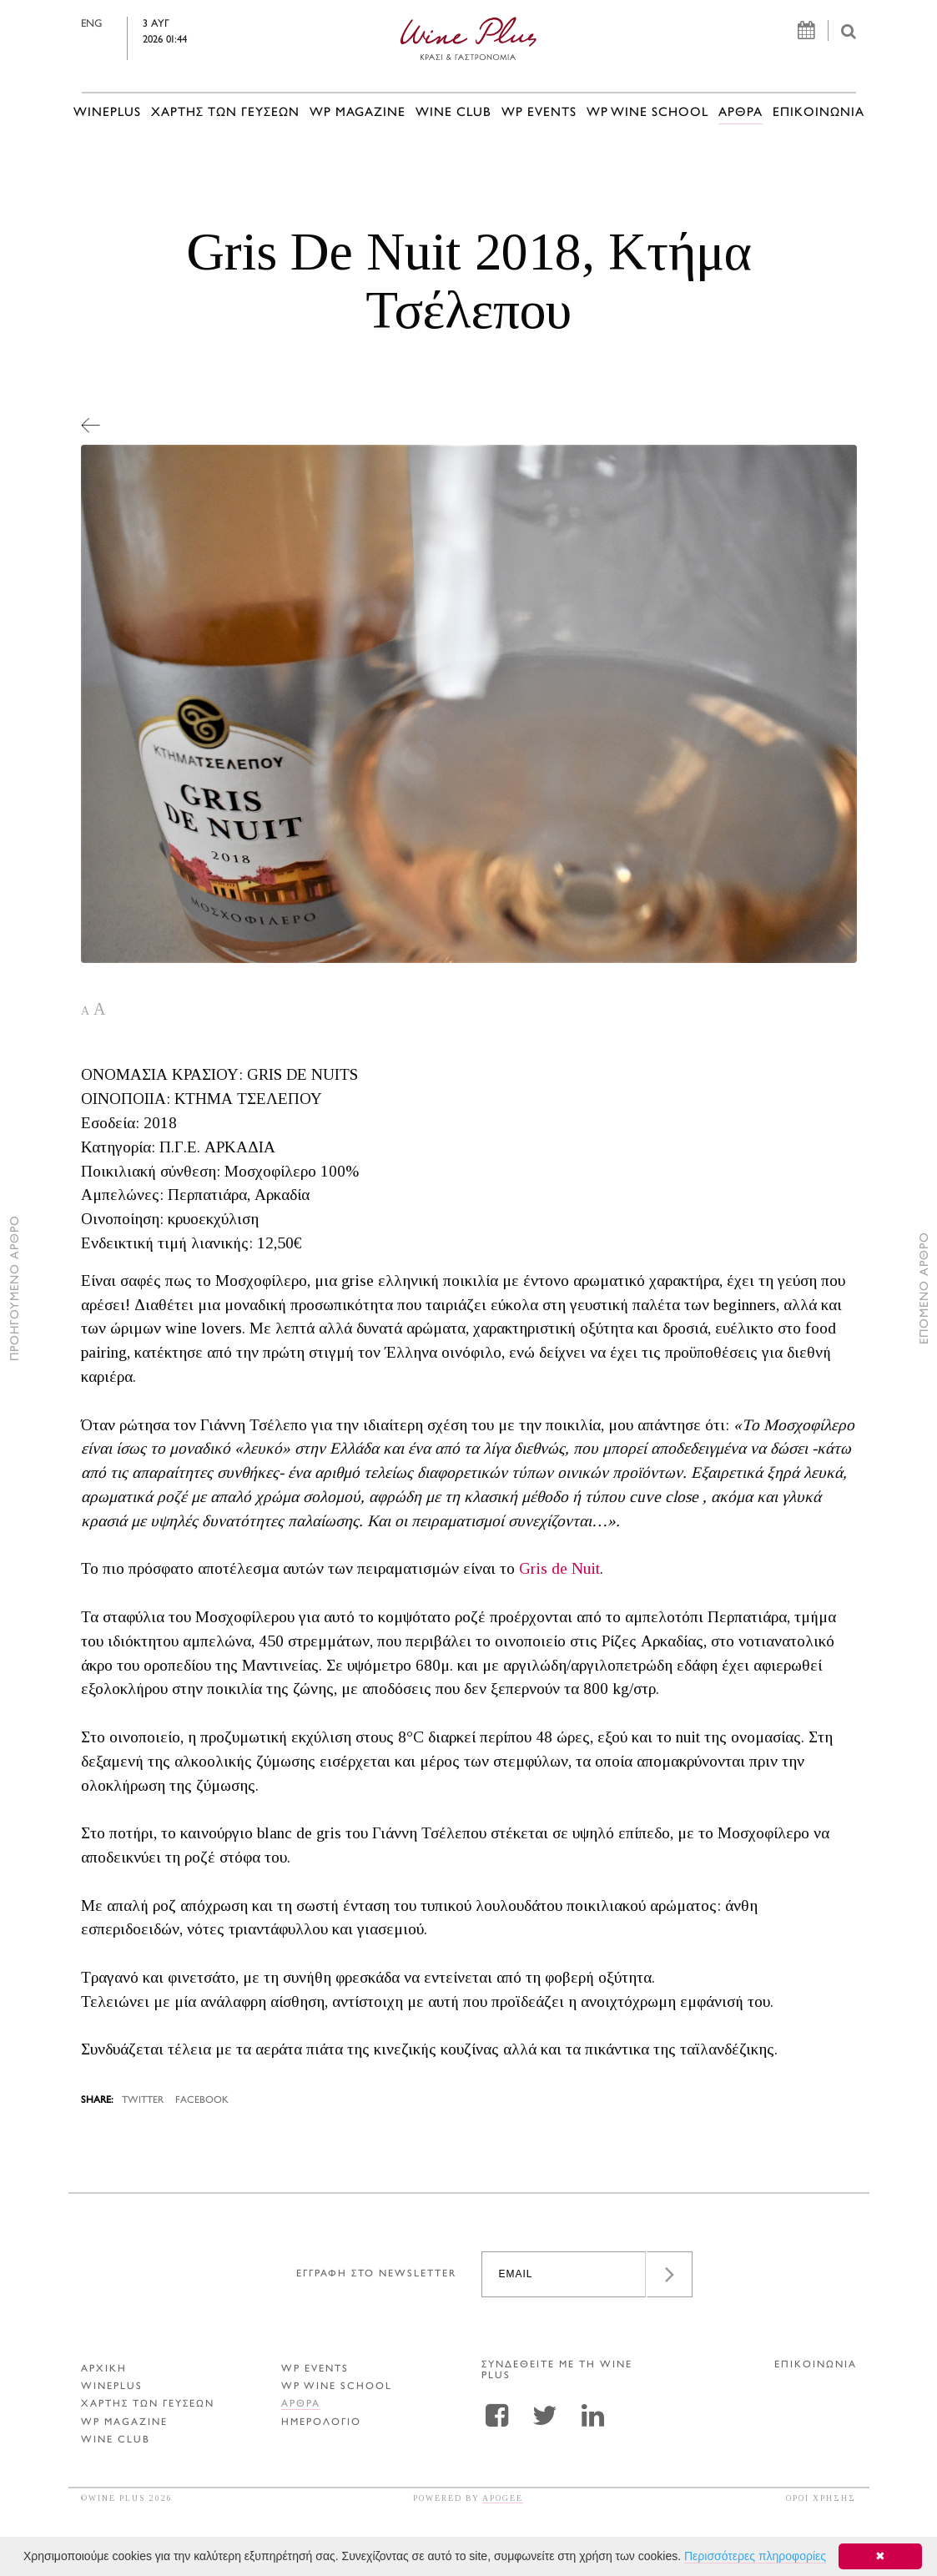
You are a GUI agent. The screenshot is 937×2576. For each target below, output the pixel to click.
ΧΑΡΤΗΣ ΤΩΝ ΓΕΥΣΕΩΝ (225, 113)
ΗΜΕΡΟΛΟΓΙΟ (321, 2422)
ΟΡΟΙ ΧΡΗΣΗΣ (821, 2498)
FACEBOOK (202, 2101)
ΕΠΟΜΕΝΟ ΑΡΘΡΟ (924, 1288)
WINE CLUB (453, 113)
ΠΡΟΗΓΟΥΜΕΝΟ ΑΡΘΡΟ (15, 1288)
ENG (114, 24)
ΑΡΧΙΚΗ (104, 2369)
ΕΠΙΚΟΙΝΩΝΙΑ (818, 113)
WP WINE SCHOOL (647, 113)
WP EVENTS (539, 113)
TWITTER (143, 2101)
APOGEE (502, 2498)
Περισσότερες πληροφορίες (755, 2556)
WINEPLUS (107, 113)
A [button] (85, 1011)
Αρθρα (740, 113)
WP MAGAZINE (358, 113)
